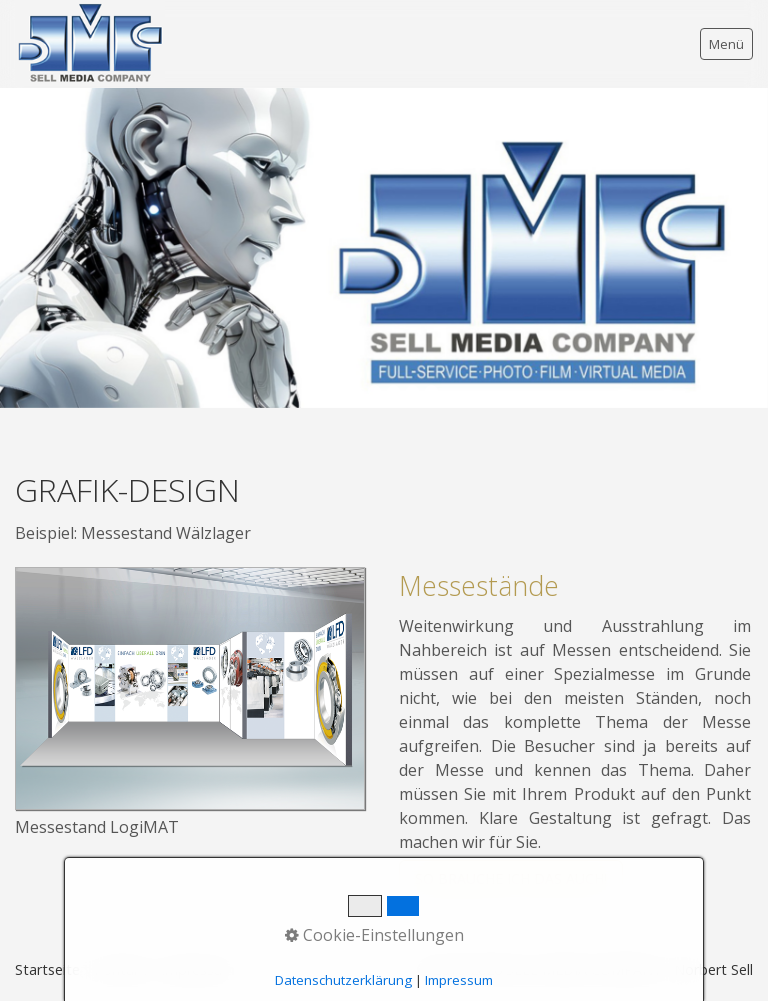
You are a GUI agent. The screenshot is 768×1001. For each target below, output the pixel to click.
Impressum (459, 980)
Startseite (47, 969)
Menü (726, 44)
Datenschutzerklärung (343, 980)
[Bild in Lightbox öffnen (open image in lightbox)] (190, 688)
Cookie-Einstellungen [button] (374, 935)
